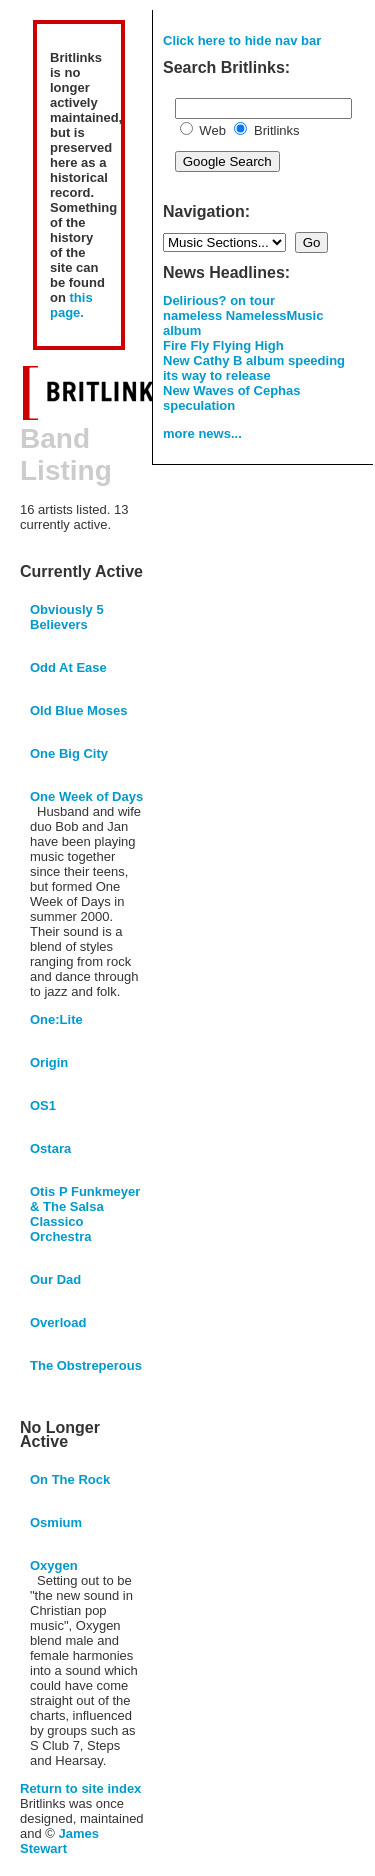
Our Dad (55, 1279)
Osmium (56, 1522)
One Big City (69, 753)
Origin (49, 1062)
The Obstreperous (86, 1365)
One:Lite (56, 1019)
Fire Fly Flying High (223, 345)
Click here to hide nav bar (242, 40)
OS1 (43, 1105)
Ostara (50, 1148)
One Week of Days (86, 796)
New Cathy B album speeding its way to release (254, 368)
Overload (58, 1322)
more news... (202, 433)
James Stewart (59, 1841)
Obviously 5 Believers (67, 617)
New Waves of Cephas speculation (232, 398)
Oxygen (54, 1565)
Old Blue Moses (79, 710)
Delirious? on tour (219, 300)
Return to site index (80, 1788)
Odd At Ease (68, 667)
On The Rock (70, 1479)
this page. (71, 305)
